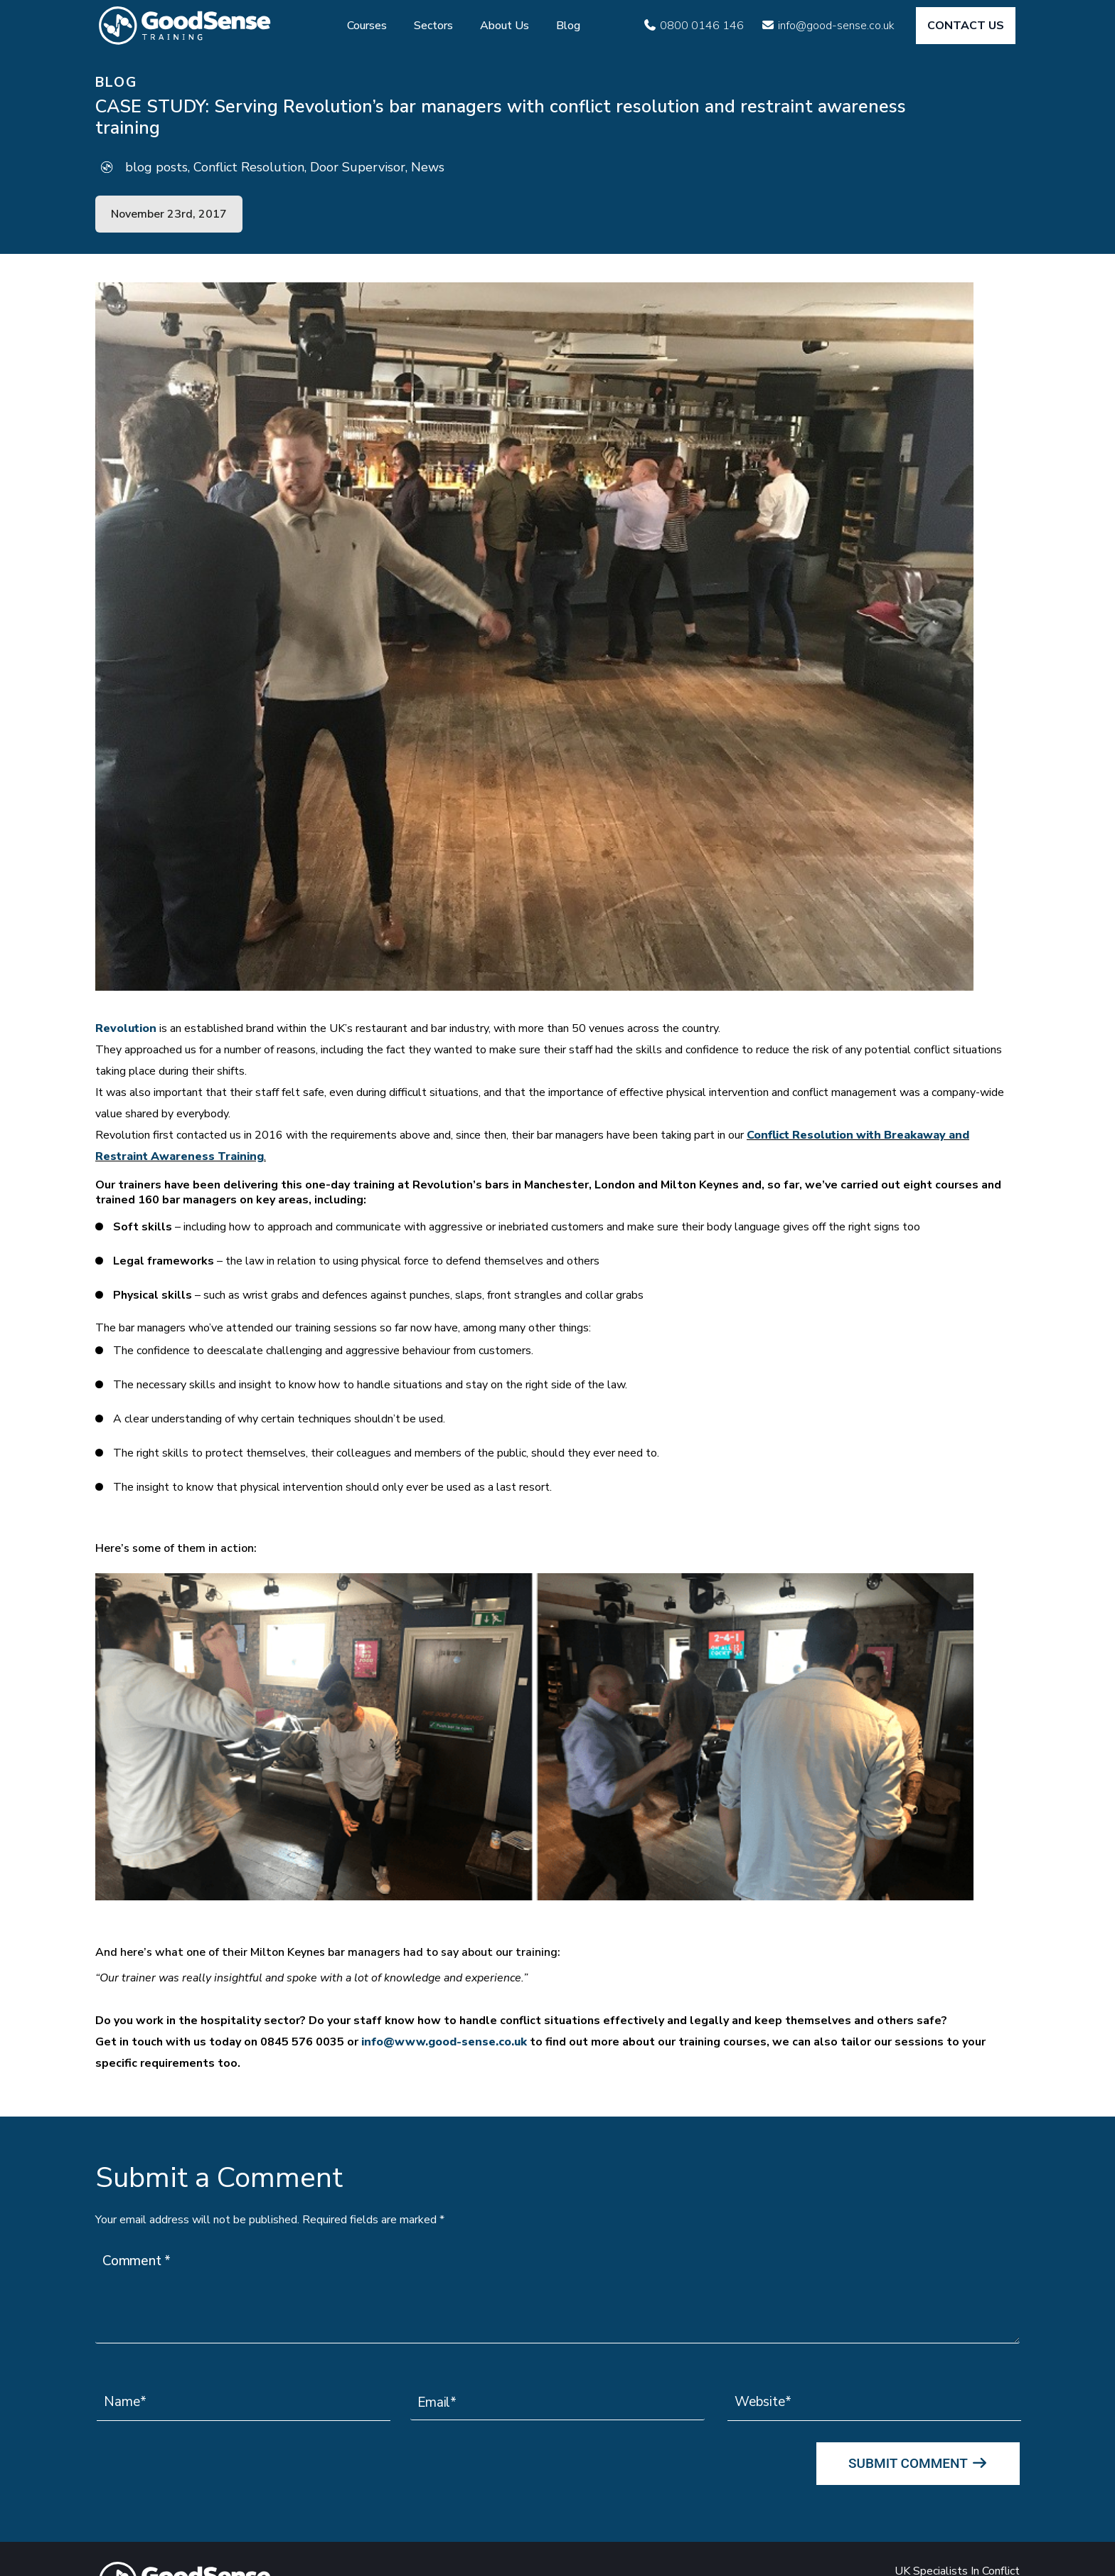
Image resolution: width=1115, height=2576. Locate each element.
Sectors (433, 25)
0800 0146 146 (702, 25)
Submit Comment (918, 2463)
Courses (367, 25)
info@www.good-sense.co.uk (444, 2042)
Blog (568, 25)
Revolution (125, 1028)
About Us (504, 25)
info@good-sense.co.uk (836, 25)
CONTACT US (965, 25)
